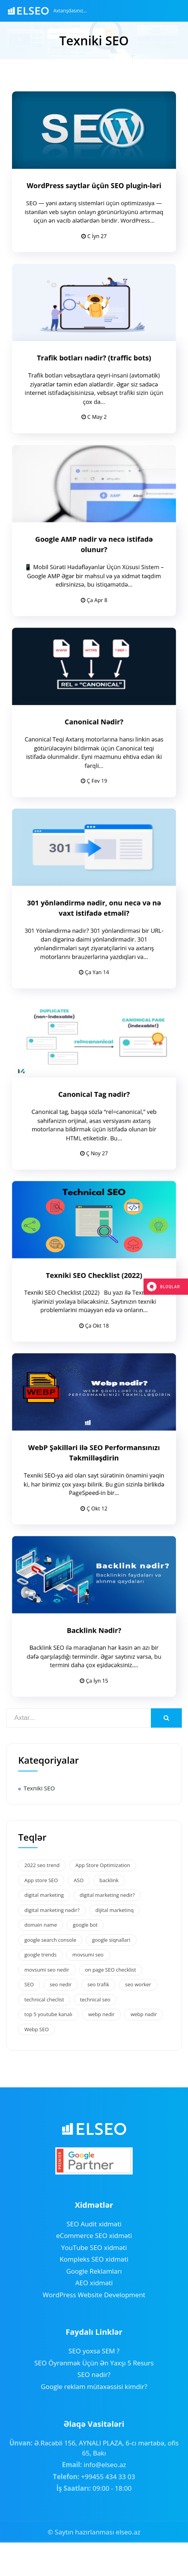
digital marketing (44, 1894)
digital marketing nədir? (52, 1910)
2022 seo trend (42, 1865)
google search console (50, 1939)
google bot (85, 1924)
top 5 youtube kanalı (48, 2014)
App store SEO (41, 1880)
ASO (79, 1880)
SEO (29, 1984)
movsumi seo (88, 1954)
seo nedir (61, 1984)
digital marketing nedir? (107, 1894)
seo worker (138, 1984)
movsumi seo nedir (46, 1969)
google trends (40, 1954)
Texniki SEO (39, 1788)
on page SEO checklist (110, 1969)
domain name (40, 1924)
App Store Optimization (102, 1865)
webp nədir (143, 2014)
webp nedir (101, 2014)
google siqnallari (111, 1939)
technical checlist (44, 1999)
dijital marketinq (115, 1910)
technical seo (95, 1999)
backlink (109, 1880)
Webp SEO (36, 2029)
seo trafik (98, 1984)
